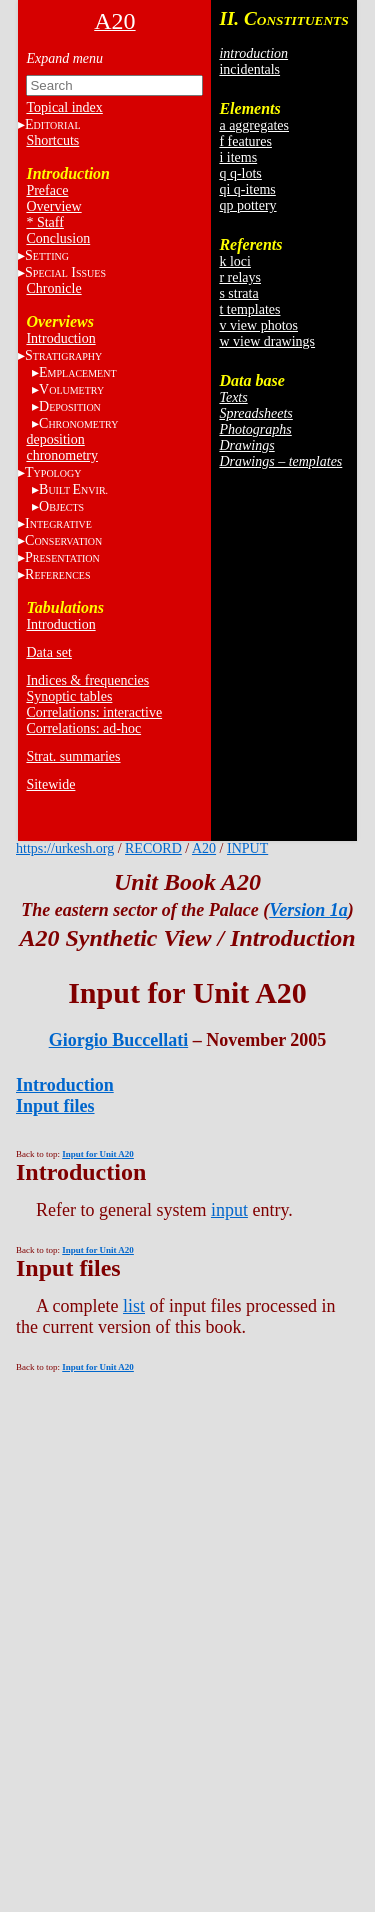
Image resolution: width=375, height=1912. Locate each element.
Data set (48, 652)
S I (65, 272)
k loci (235, 261)
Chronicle (53, 288)
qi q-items (247, 189)
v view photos (258, 325)
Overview (53, 206)
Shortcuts (52, 140)
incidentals (249, 69)
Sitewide (50, 784)
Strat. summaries (73, 756)
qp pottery (247, 205)
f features (245, 141)
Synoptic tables (69, 696)
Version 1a (308, 910)
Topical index (64, 107)
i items (238, 157)
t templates (249, 309)
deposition (55, 439)
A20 (204, 848)
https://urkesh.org (65, 848)
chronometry (62, 455)
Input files (55, 1106)
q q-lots (240, 173)
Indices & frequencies (87, 680)
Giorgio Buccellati (118, 1040)
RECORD (153, 848)
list (134, 1306)
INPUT (247, 848)
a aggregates (254, 125)
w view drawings (267, 341)
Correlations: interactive (94, 712)
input (229, 1210)
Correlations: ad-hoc (83, 728)
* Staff (44, 222)
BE (73, 489)
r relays (240, 277)
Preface (47, 190)
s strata (238, 293)
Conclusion (58, 238)
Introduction (60, 338)
